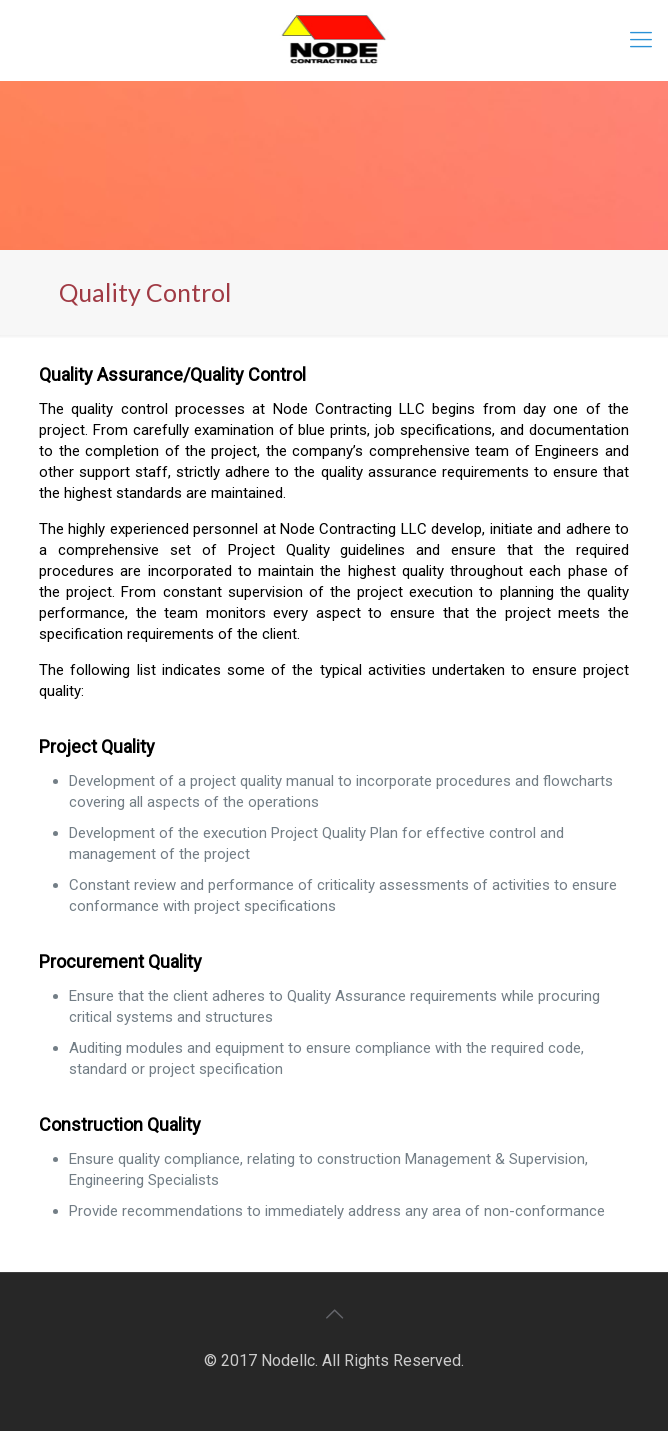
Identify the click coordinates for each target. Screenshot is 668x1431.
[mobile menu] (641, 40)
